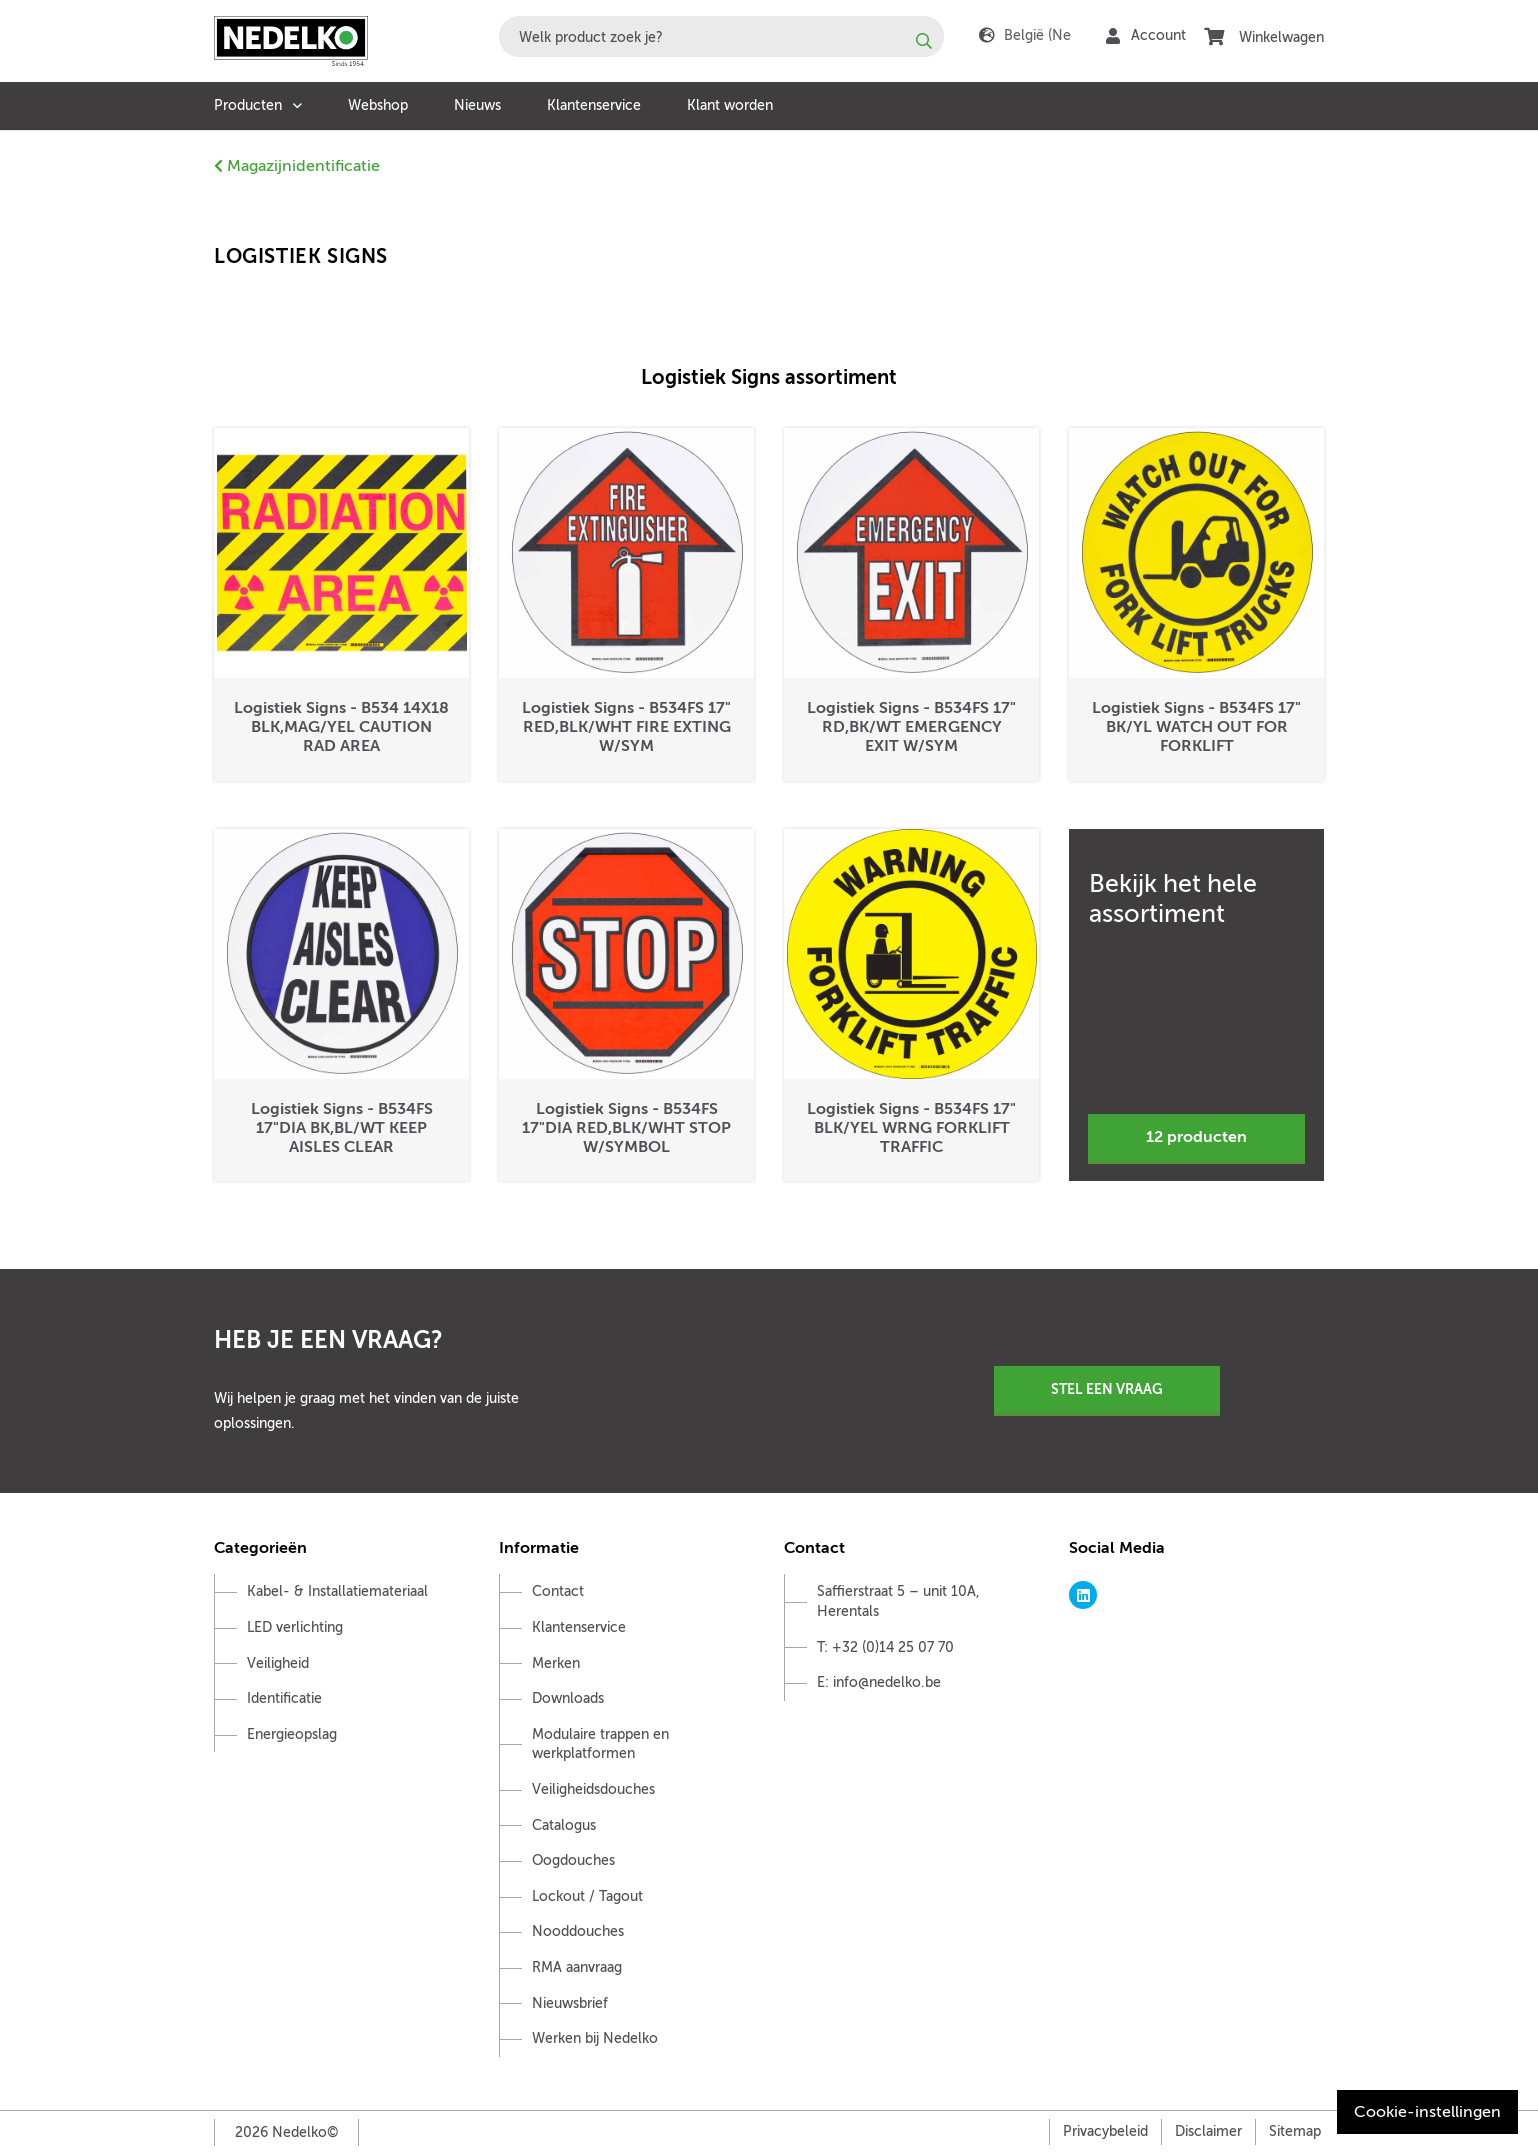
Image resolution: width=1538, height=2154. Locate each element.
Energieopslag (292, 1734)
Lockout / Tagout (587, 1896)
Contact (558, 1591)
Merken (556, 1663)
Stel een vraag (1107, 1389)
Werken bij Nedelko (595, 2038)
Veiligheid (278, 1663)
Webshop (378, 105)
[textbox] (721, 36)
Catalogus (564, 1825)
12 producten (1196, 1137)
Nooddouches (578, 1931)
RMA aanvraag (577, 1967)
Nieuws (477, 105)
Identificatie (284, 1698)
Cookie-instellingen (1427, 2112)
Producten (248, 105)
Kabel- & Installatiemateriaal (337, 1591)
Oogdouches (573, 1860)
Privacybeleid (1105, 2131)
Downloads (568, 1698)
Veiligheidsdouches (593, 1789)
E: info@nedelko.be (879, 1682)
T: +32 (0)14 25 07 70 (885, 1647)
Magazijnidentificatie (297, 166)
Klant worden (730, 105)
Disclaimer (1208, 2131)
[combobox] (721, 36)
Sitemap (1295, 2131)
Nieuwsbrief (570, 2003)
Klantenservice (594, 105)
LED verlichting (295, 1627)
